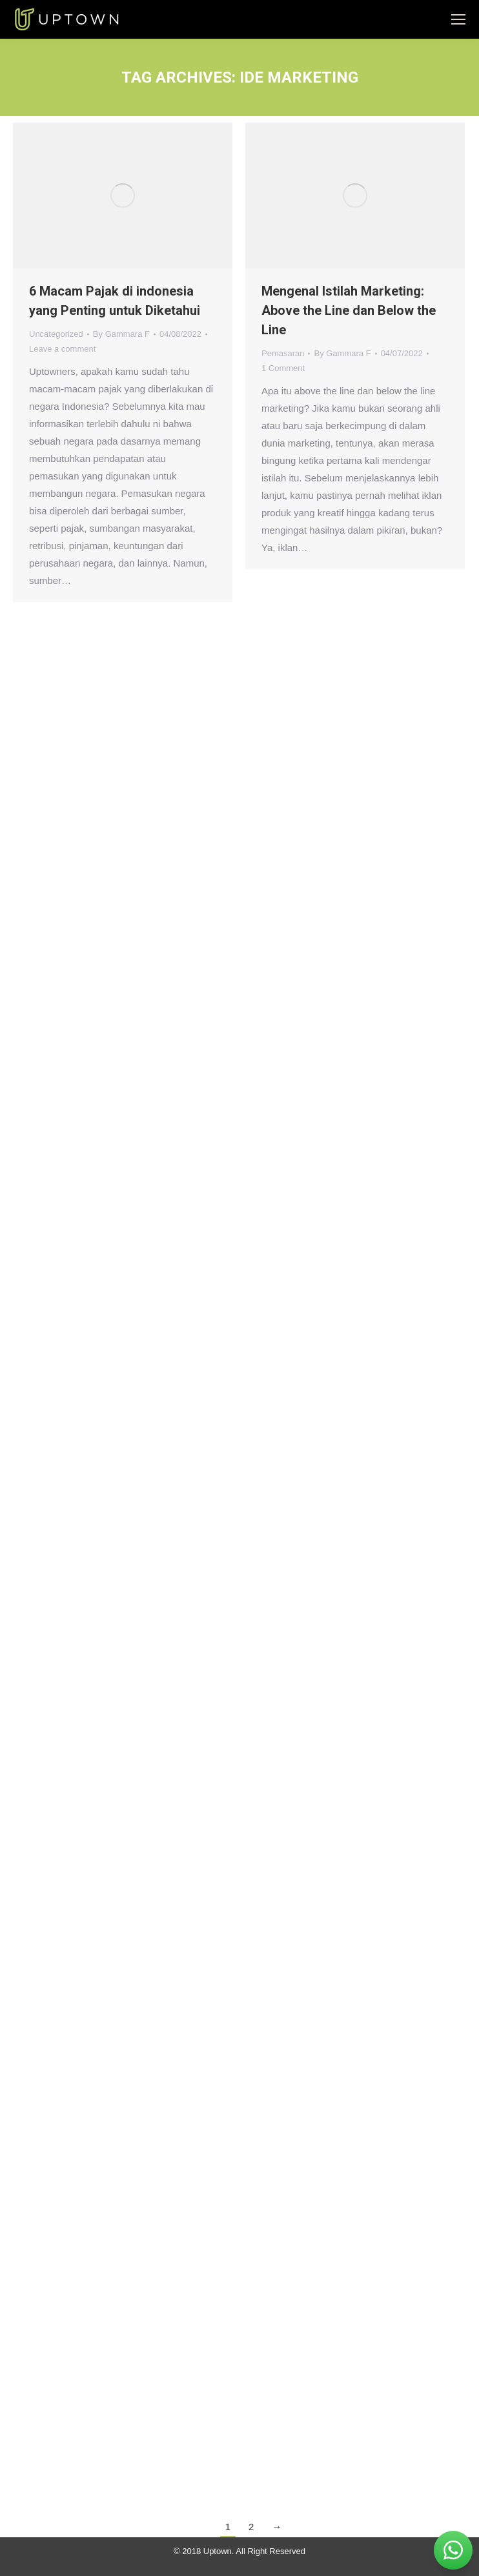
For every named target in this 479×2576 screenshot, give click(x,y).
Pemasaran (282, 353)
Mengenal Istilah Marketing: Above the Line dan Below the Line (348, 310)
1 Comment (283, 368)
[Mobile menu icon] (458, 19)
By (121, 334)
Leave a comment (62, 349)
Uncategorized (56, 334)
